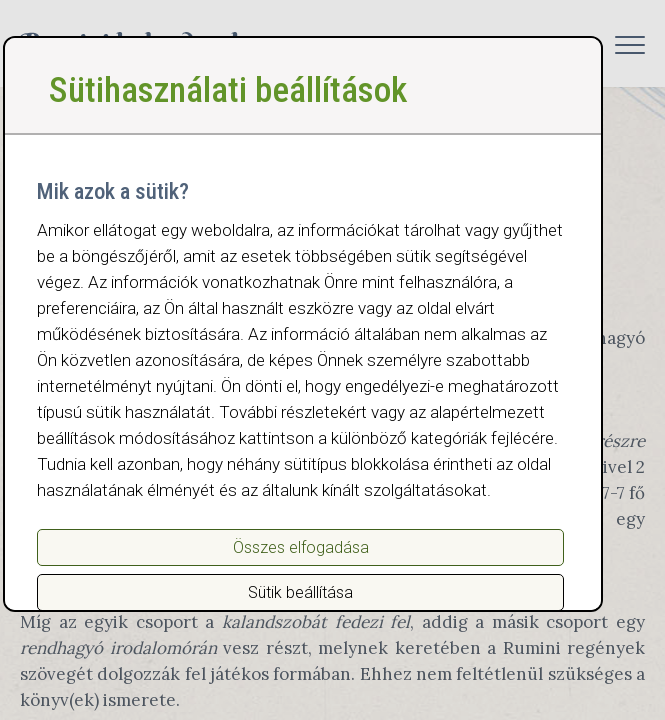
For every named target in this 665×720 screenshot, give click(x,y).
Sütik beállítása (300, 592)
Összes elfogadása (301, 547)
